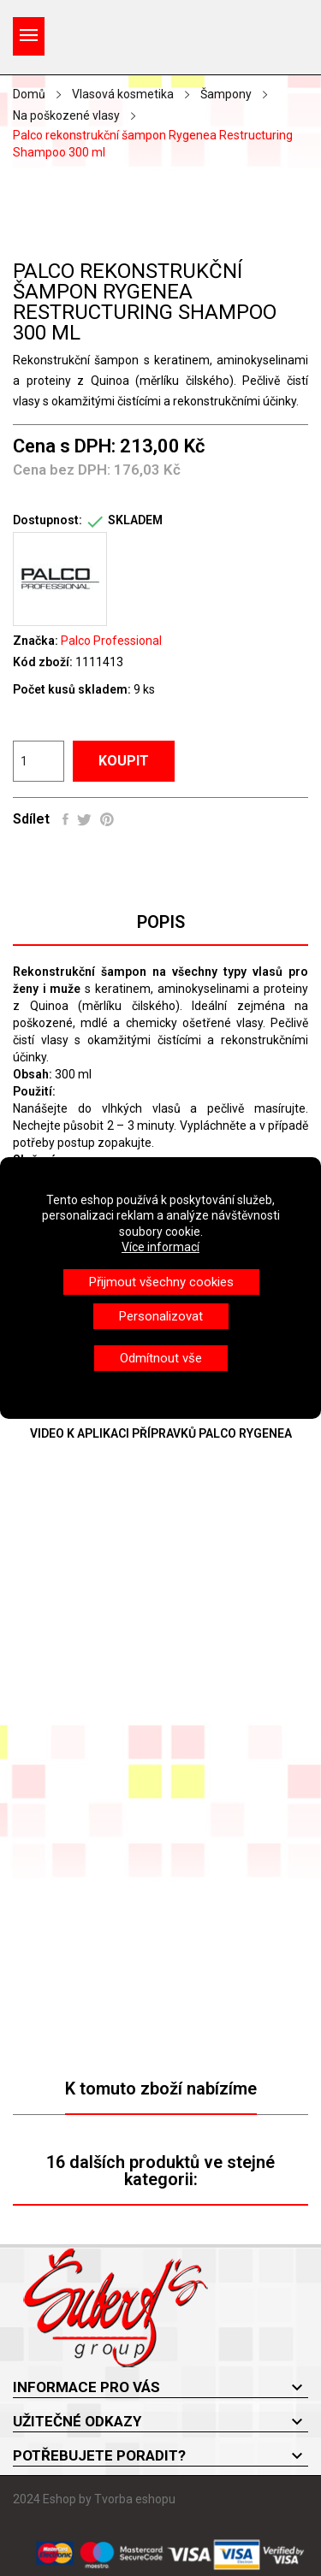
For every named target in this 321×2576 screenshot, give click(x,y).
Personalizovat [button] (161, 1316)
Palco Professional (111, 640)
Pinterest (107, 819)
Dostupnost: (47, 520)
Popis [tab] (161, 922)
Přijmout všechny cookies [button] (161, 1282)
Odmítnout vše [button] (161, 1358)
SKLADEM (135, 520)
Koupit (123, 761)
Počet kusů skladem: (72, 689)
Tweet (84, 819)
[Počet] (38, 761)
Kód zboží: (43, 662)
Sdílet (65, 819)
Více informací (160, 1247)
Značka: (35, 640)
